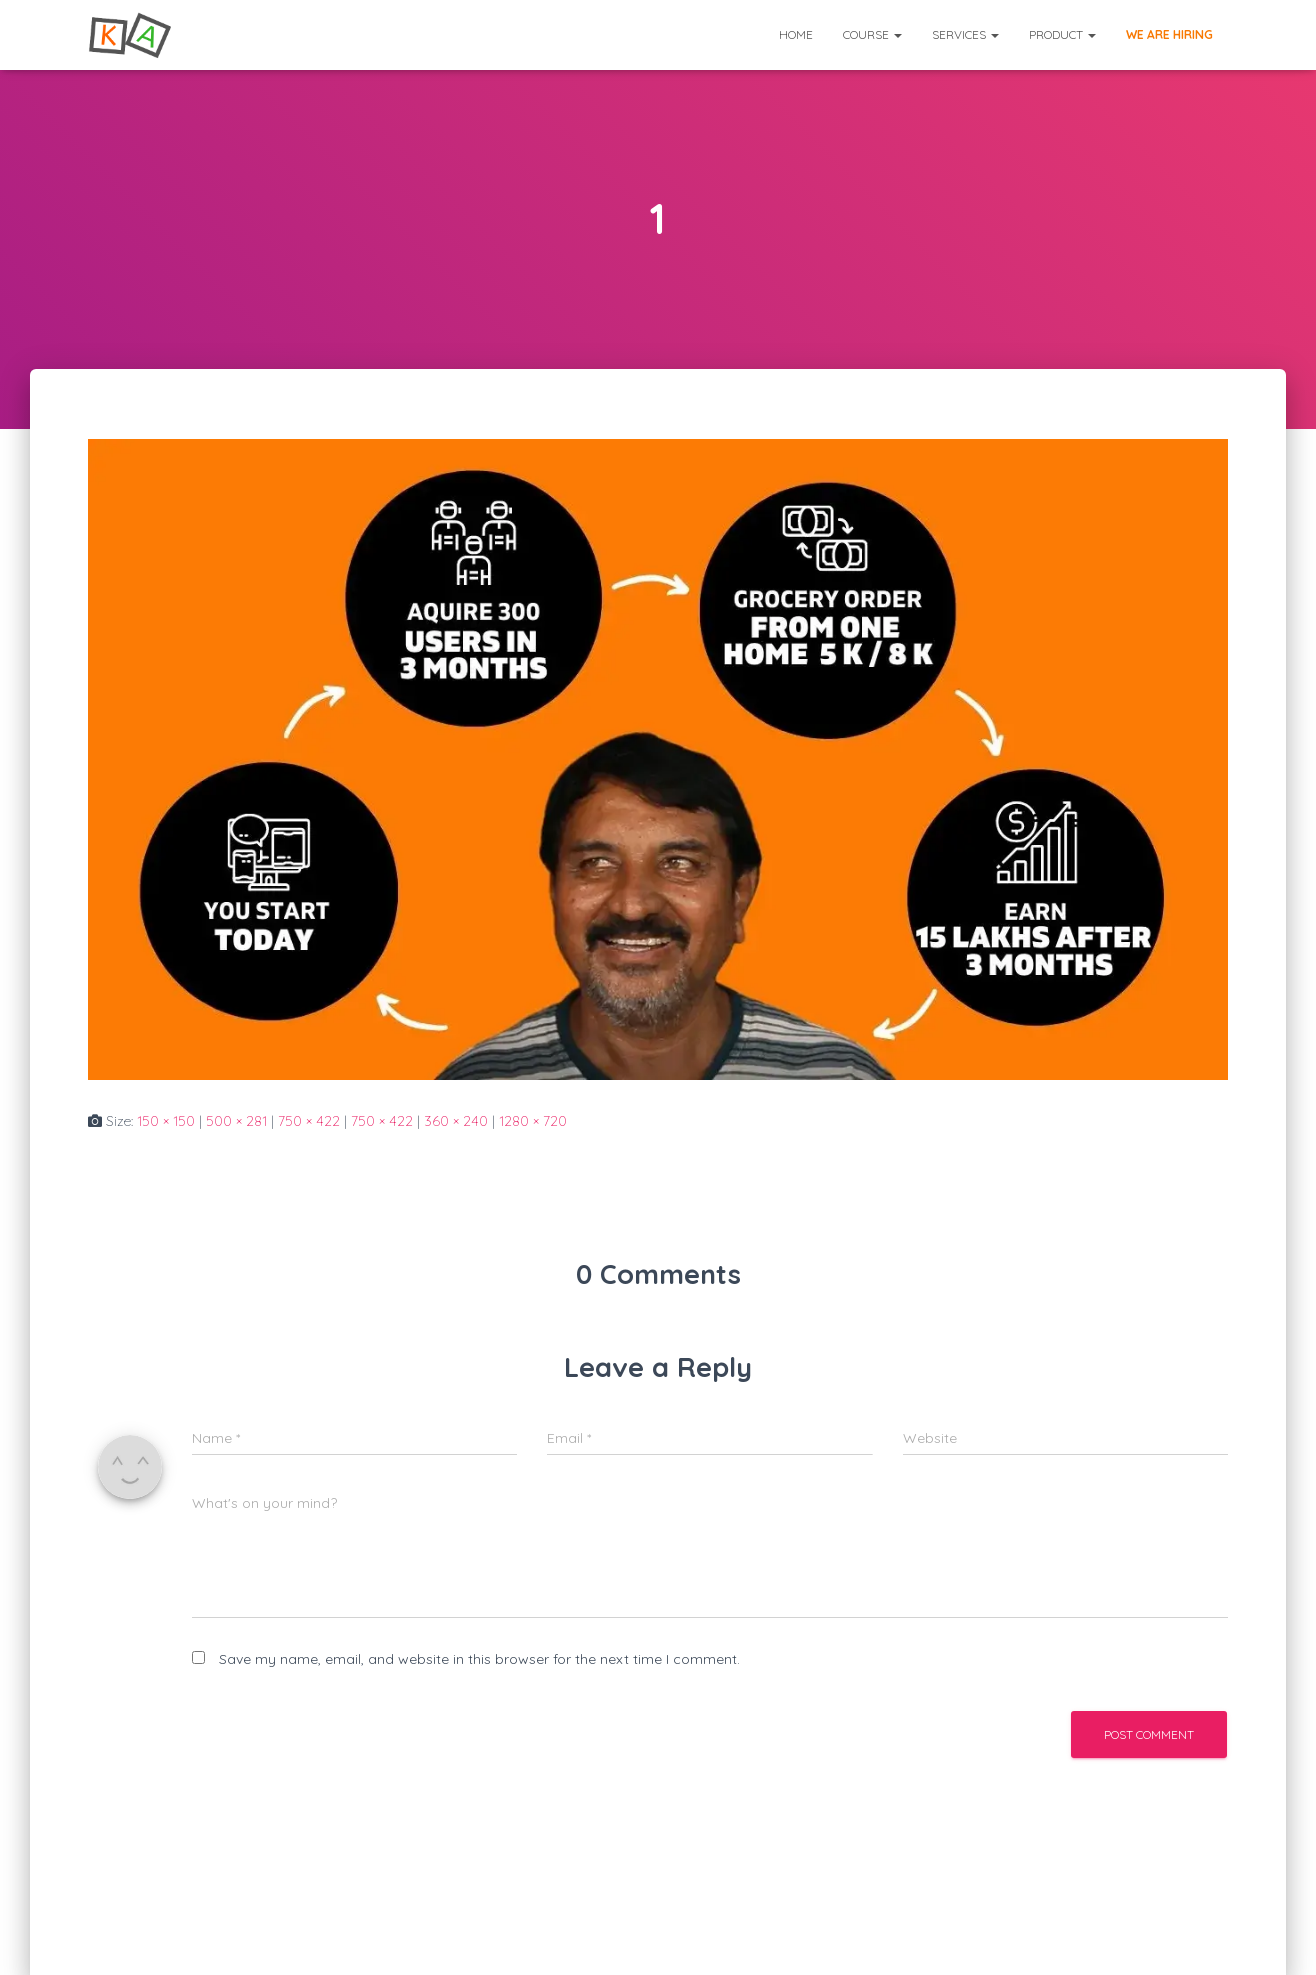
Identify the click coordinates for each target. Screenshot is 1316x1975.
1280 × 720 (533, 1121)
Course (872, 34)
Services (965, 34)
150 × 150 (166, 1121)
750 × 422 (309, 1121)
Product (1062, 34)
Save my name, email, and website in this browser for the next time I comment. (479, 1659)
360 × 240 (456, 1121)
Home (796, 34)
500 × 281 (236, 1121)
